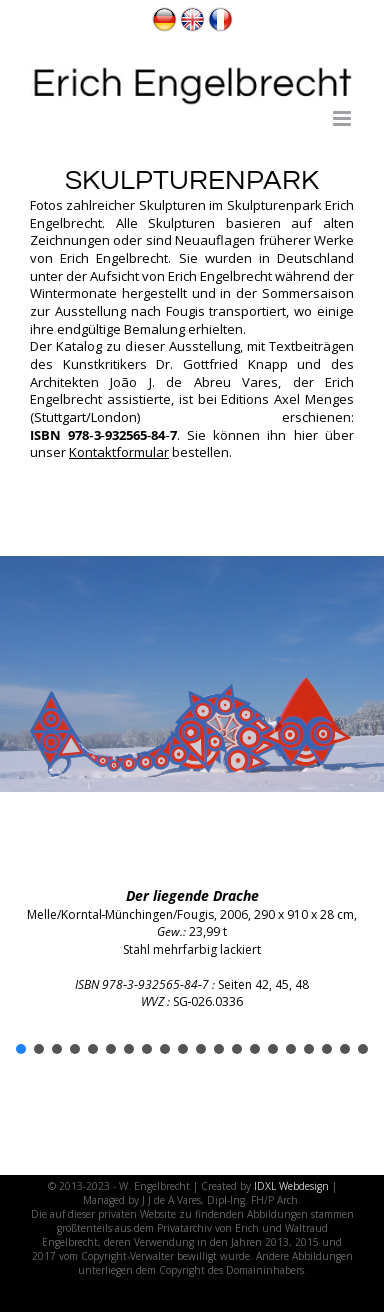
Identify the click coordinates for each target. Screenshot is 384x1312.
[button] (21, 1049)
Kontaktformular (119, 452)
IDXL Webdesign (291, 1186)
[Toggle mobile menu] (343, 118)
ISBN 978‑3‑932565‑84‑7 (103, 435)
